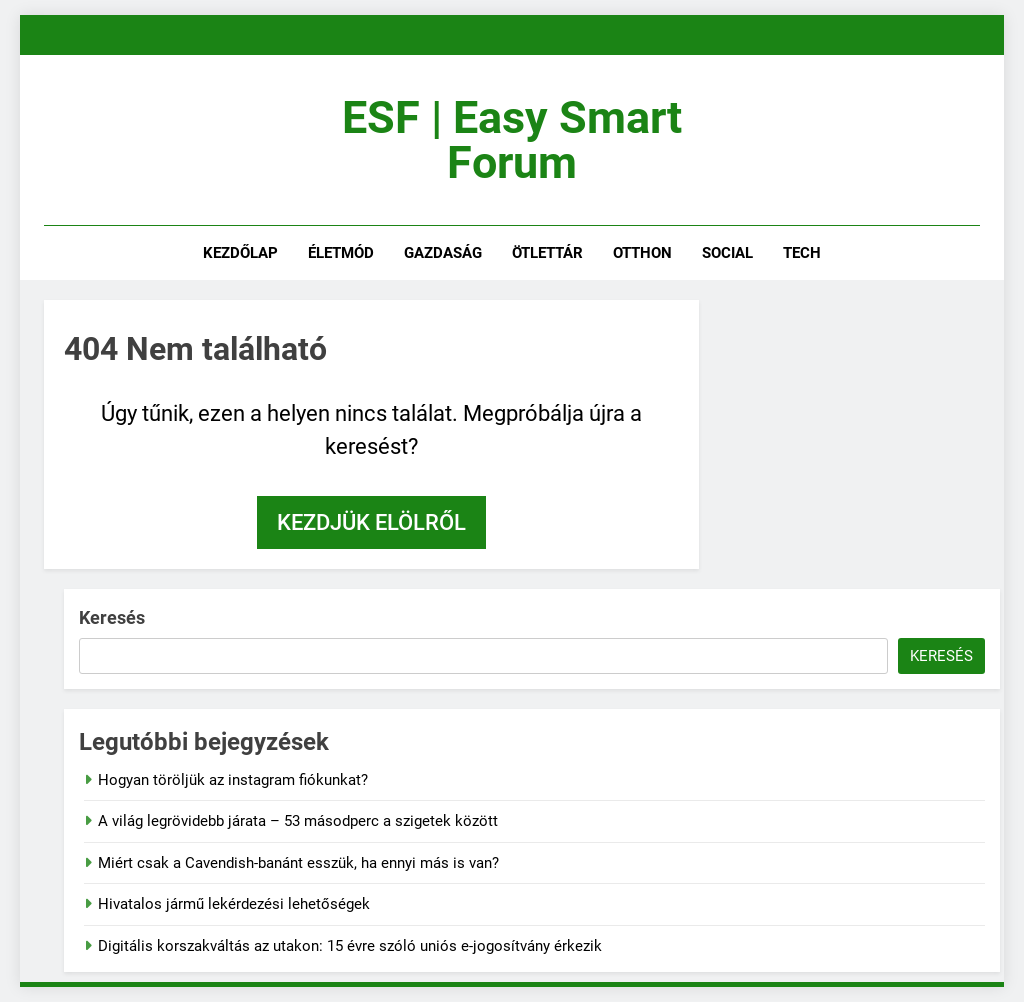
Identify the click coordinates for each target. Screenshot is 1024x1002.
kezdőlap (240, 253)
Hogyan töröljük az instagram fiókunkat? (233, 780)
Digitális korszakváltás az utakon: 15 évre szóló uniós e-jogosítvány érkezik (350, 946)
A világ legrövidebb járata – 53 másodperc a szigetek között (298, 821)
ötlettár (547, 253)
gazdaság (443, 253)
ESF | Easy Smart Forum (512, 140)
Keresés (112, 617)
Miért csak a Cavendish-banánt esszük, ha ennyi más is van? (298, 863)
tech (802, 253)
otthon (642, 253)
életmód (341, 253)
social (727, 253)
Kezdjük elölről (371, 522)
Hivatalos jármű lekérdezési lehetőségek (234, 904)
